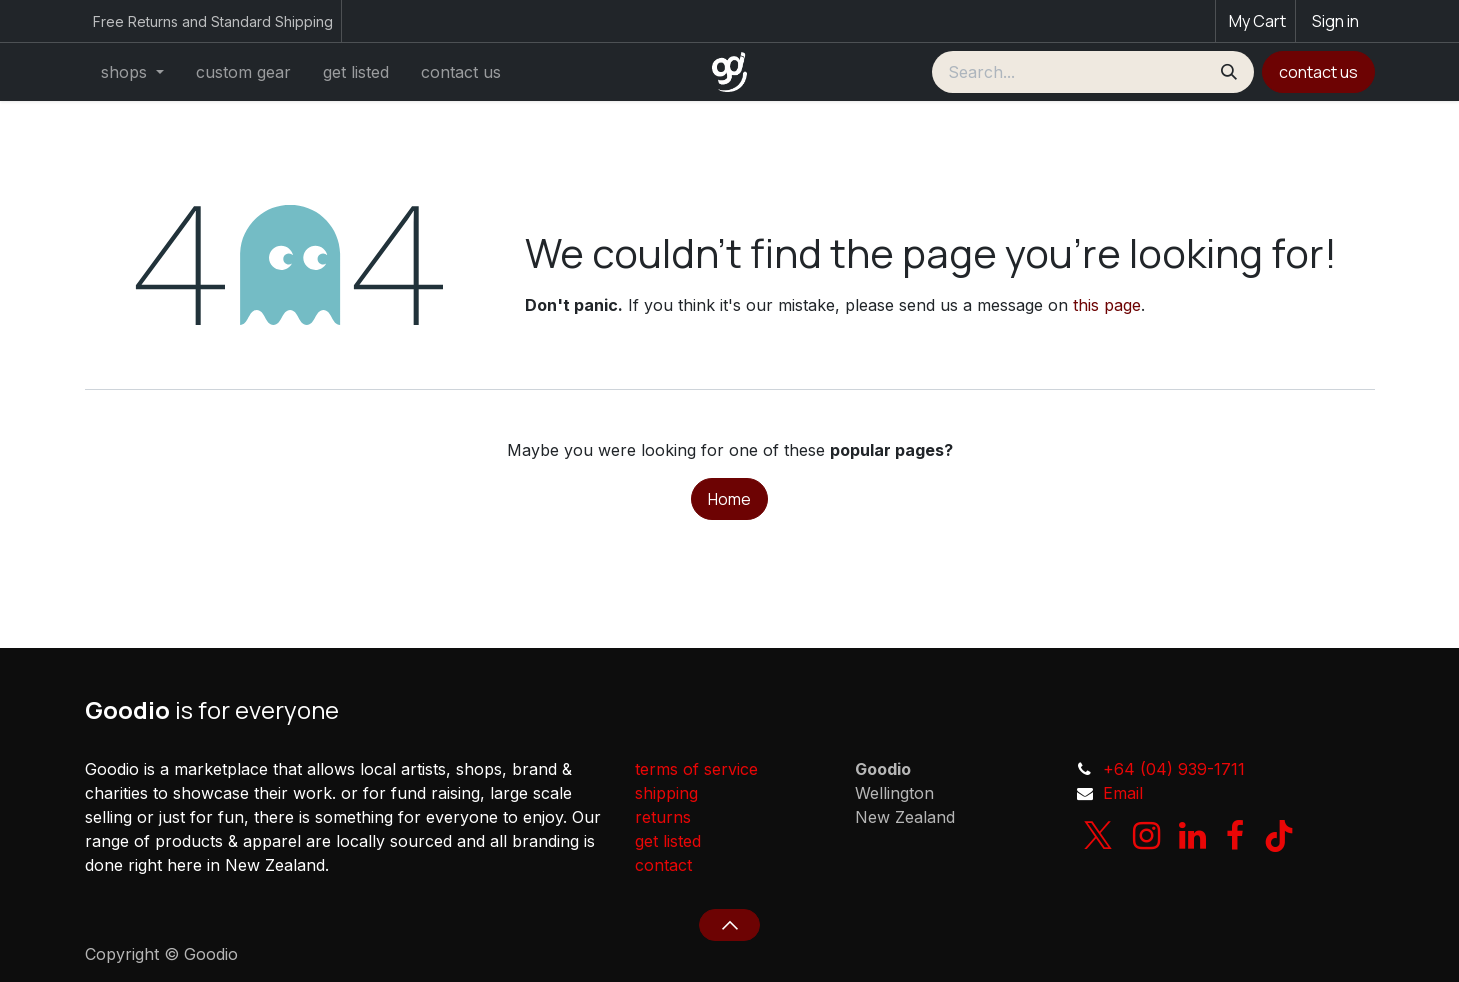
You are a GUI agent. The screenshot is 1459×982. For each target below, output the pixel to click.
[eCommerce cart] (1255, 21)
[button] (729, 925)
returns (663, 817)
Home (729, 499)
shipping (666, 793)
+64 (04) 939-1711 (1174, 769)
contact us (1318, 72)
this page (1107, 305)
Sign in (1335, 21)
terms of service (696, 769)
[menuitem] (132, 72)
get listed (668, 841)
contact (663, 865)
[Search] (1229, 72)
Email (1123, 793)
